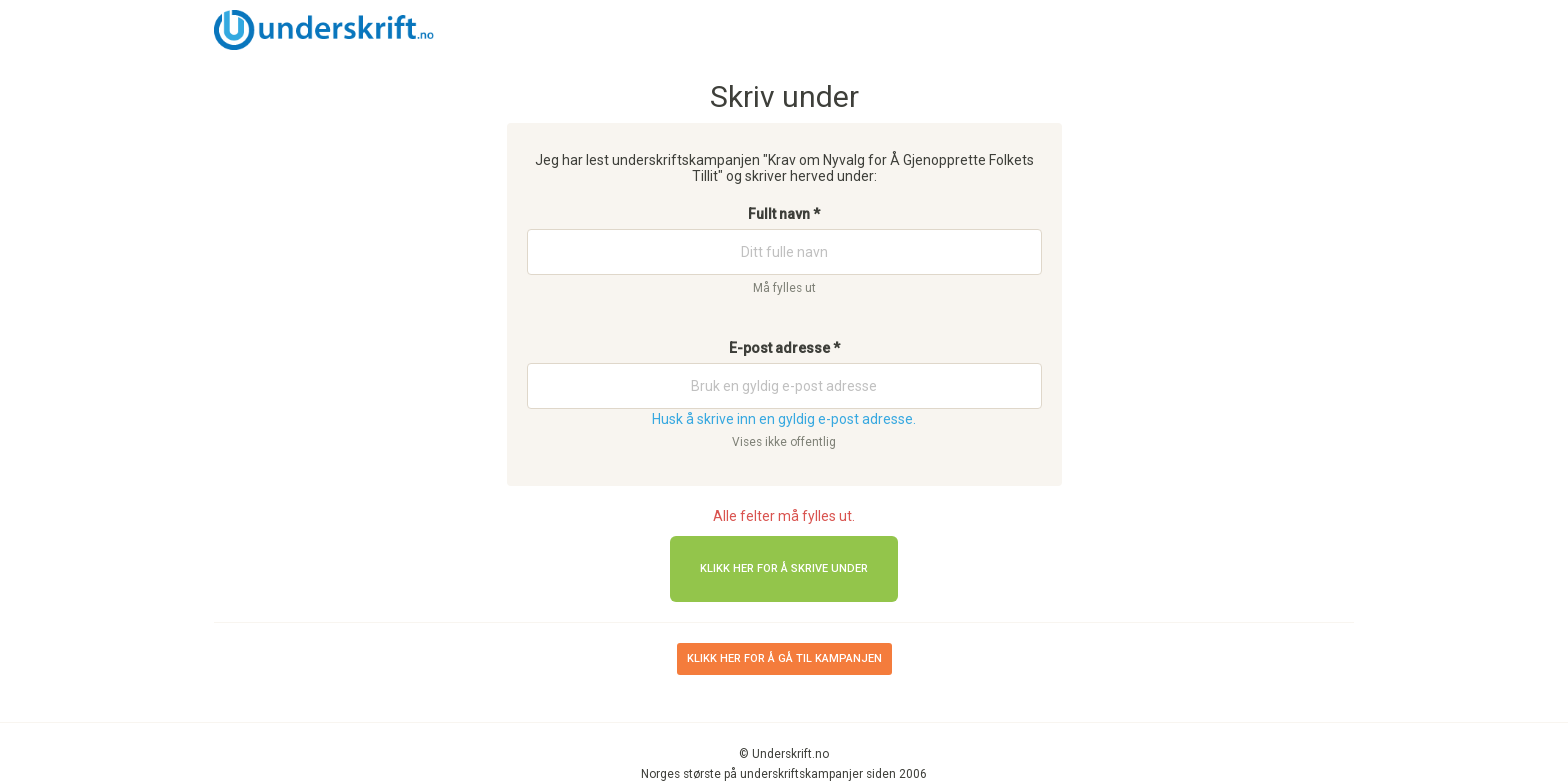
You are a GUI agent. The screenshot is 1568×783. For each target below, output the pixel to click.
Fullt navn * (784, 214)
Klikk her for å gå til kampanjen (784, 658)
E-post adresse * (784, 348)
